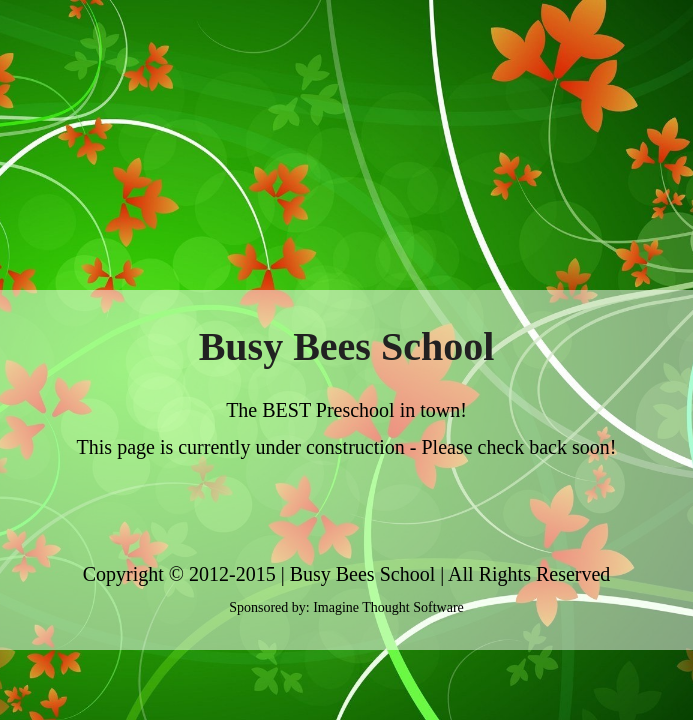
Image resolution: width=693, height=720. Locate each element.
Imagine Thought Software (388, 607)
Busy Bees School (363, 574)
